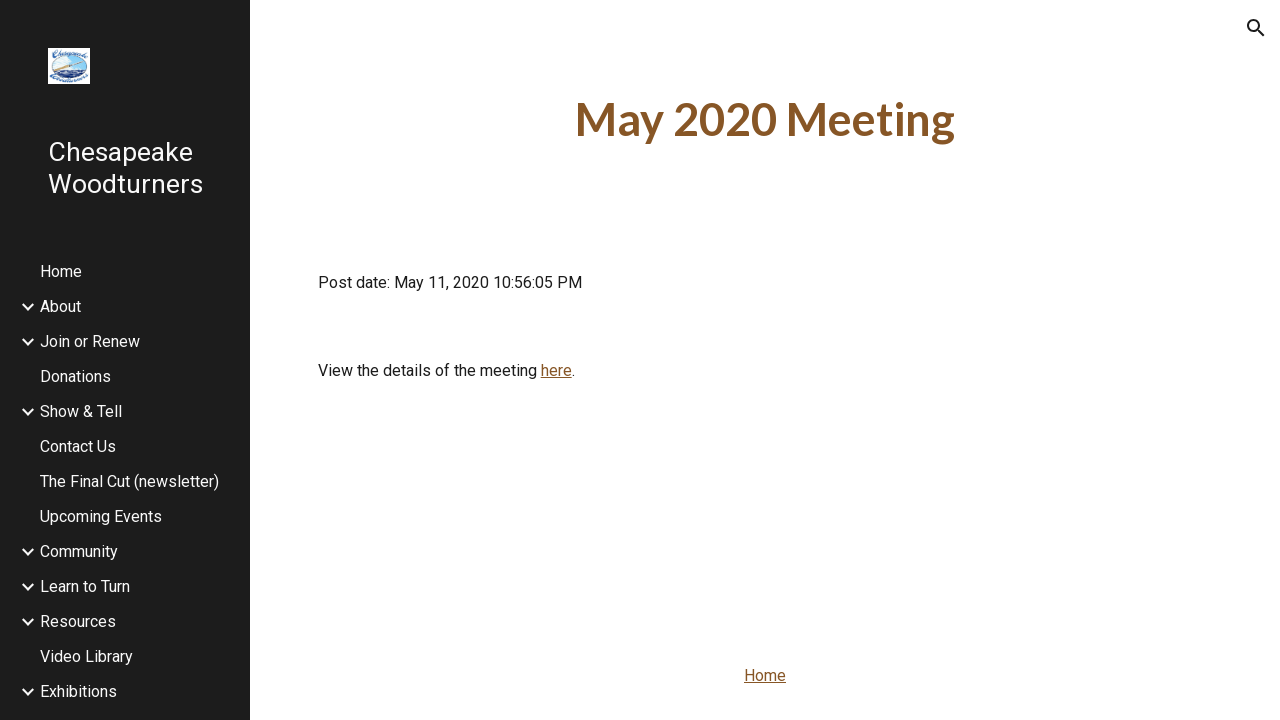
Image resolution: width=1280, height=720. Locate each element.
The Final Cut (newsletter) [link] (129, 481)
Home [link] (61, 271)
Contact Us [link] (78, 446)
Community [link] (79, 551)
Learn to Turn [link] (85, 586)
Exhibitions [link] (78, 691)
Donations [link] (75, 376)
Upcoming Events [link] (101, 516)
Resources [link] (78, 621)
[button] (1256, 28)
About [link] (60, 306)
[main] (765, 119)
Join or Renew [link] (90, 341)
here (556, 370)
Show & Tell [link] (81, 411)
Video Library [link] (86, 656)
